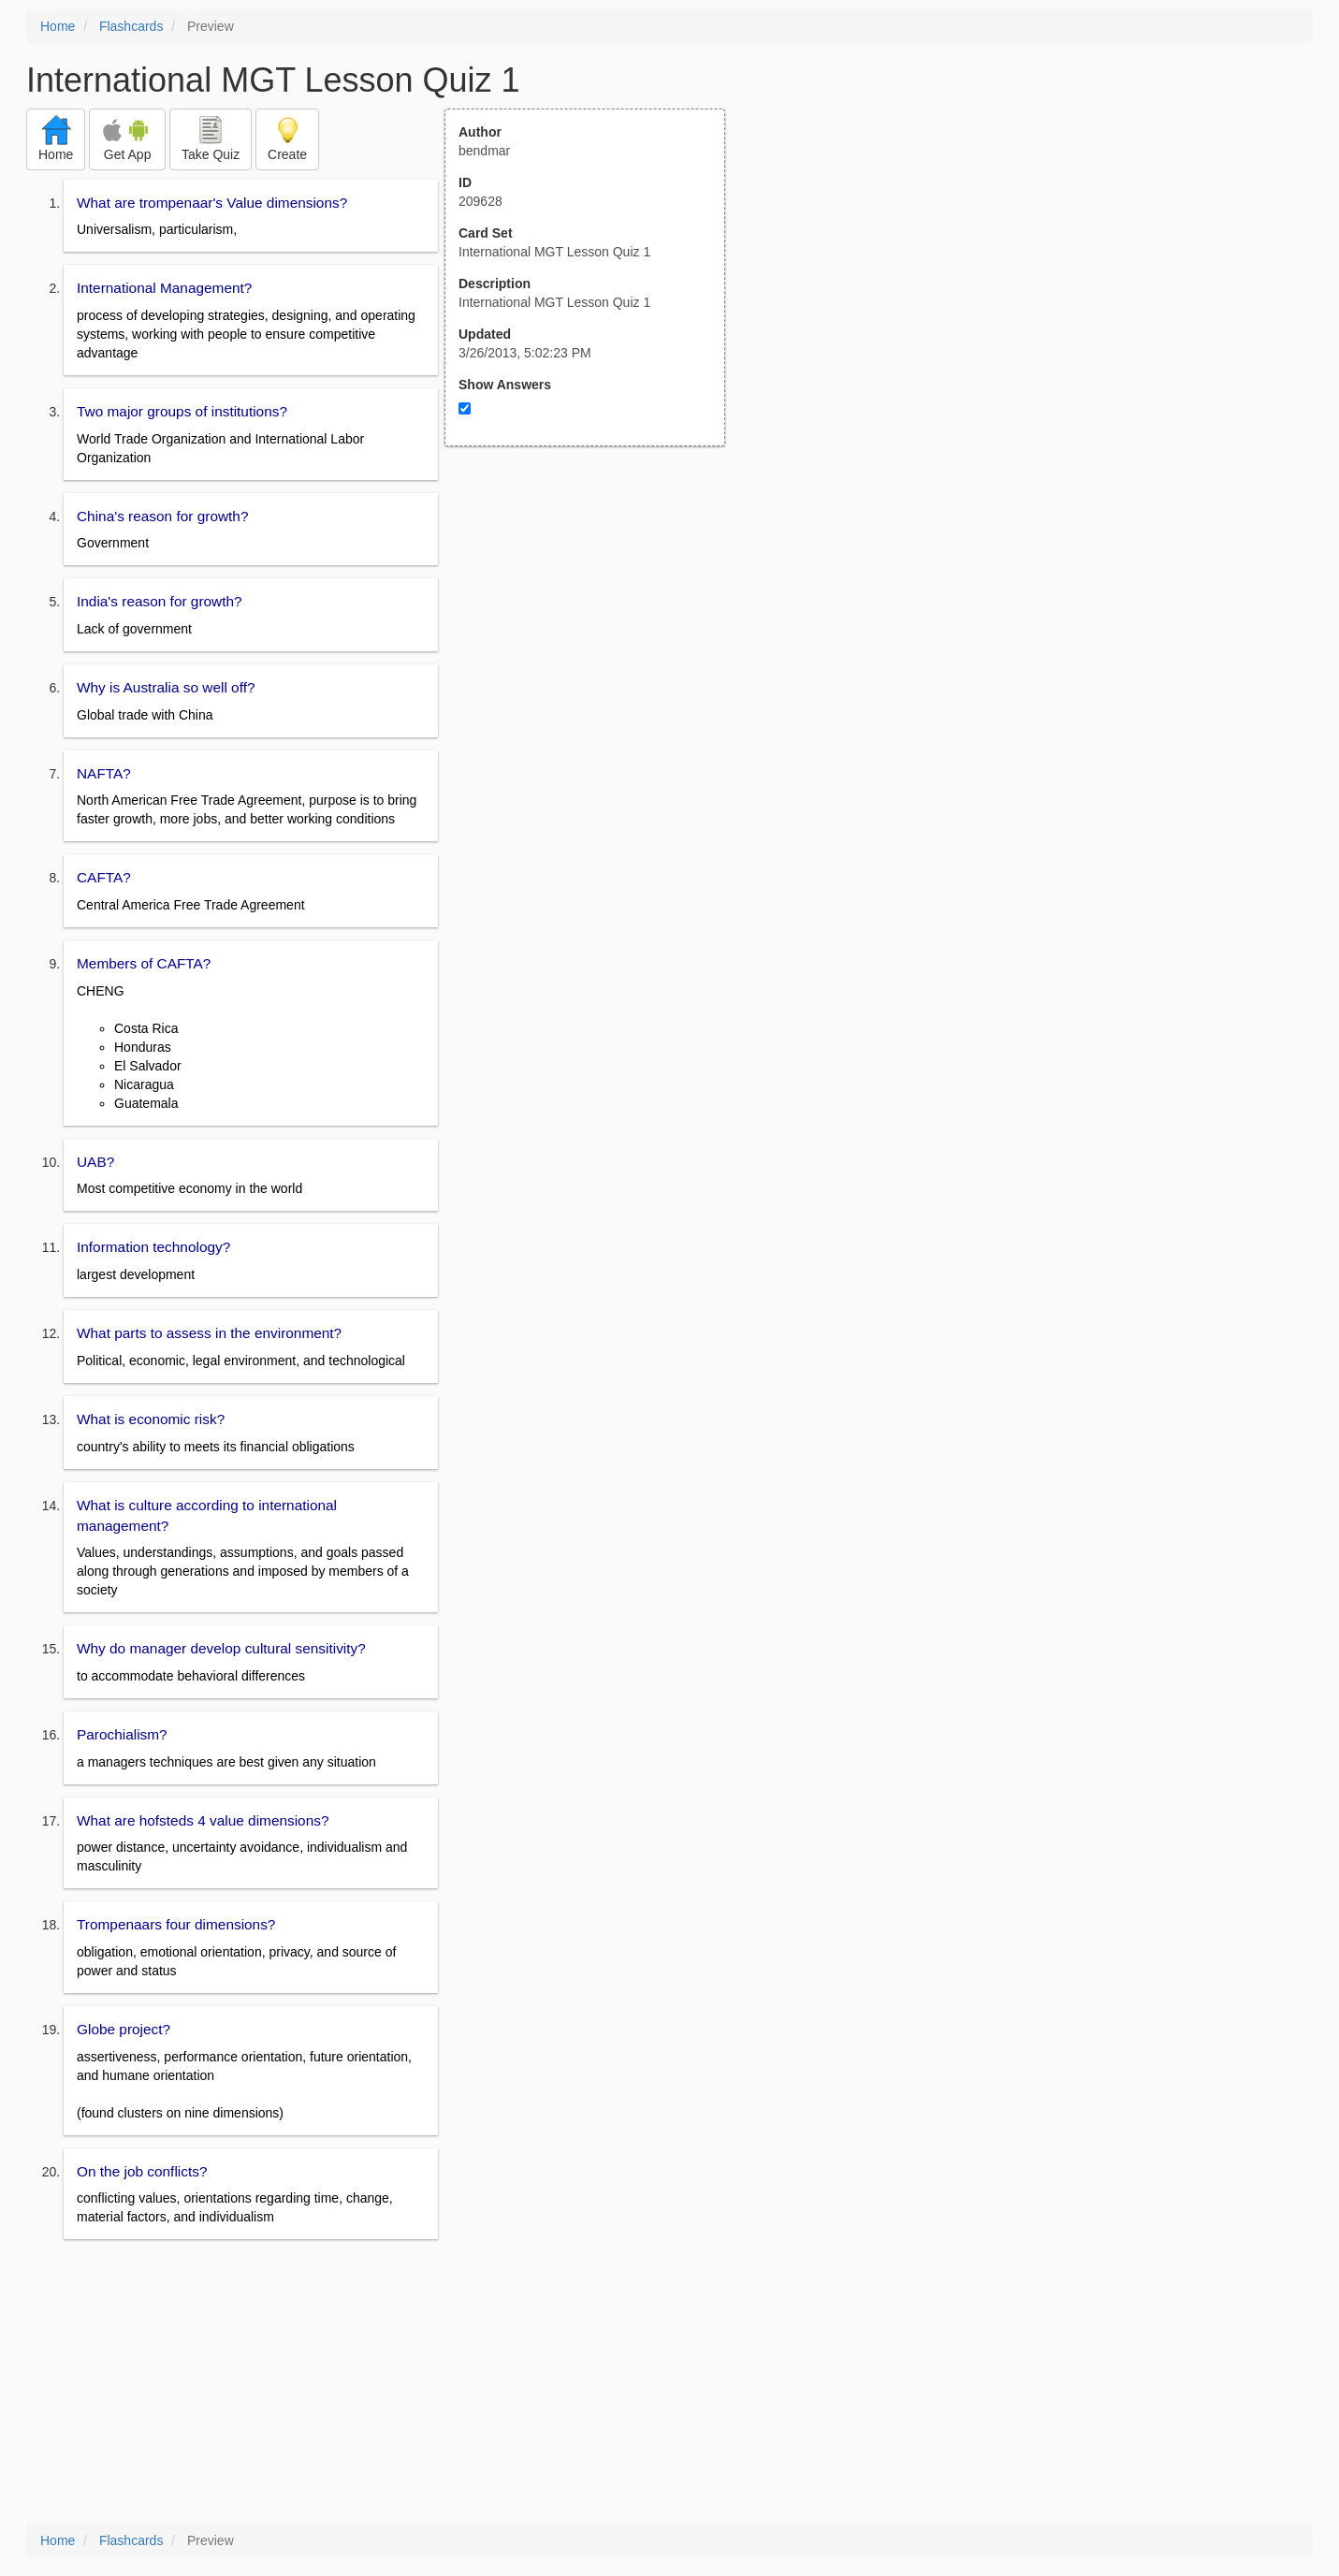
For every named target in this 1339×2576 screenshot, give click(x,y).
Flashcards (131, 26)
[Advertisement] (595, 630)
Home (57, 26)
